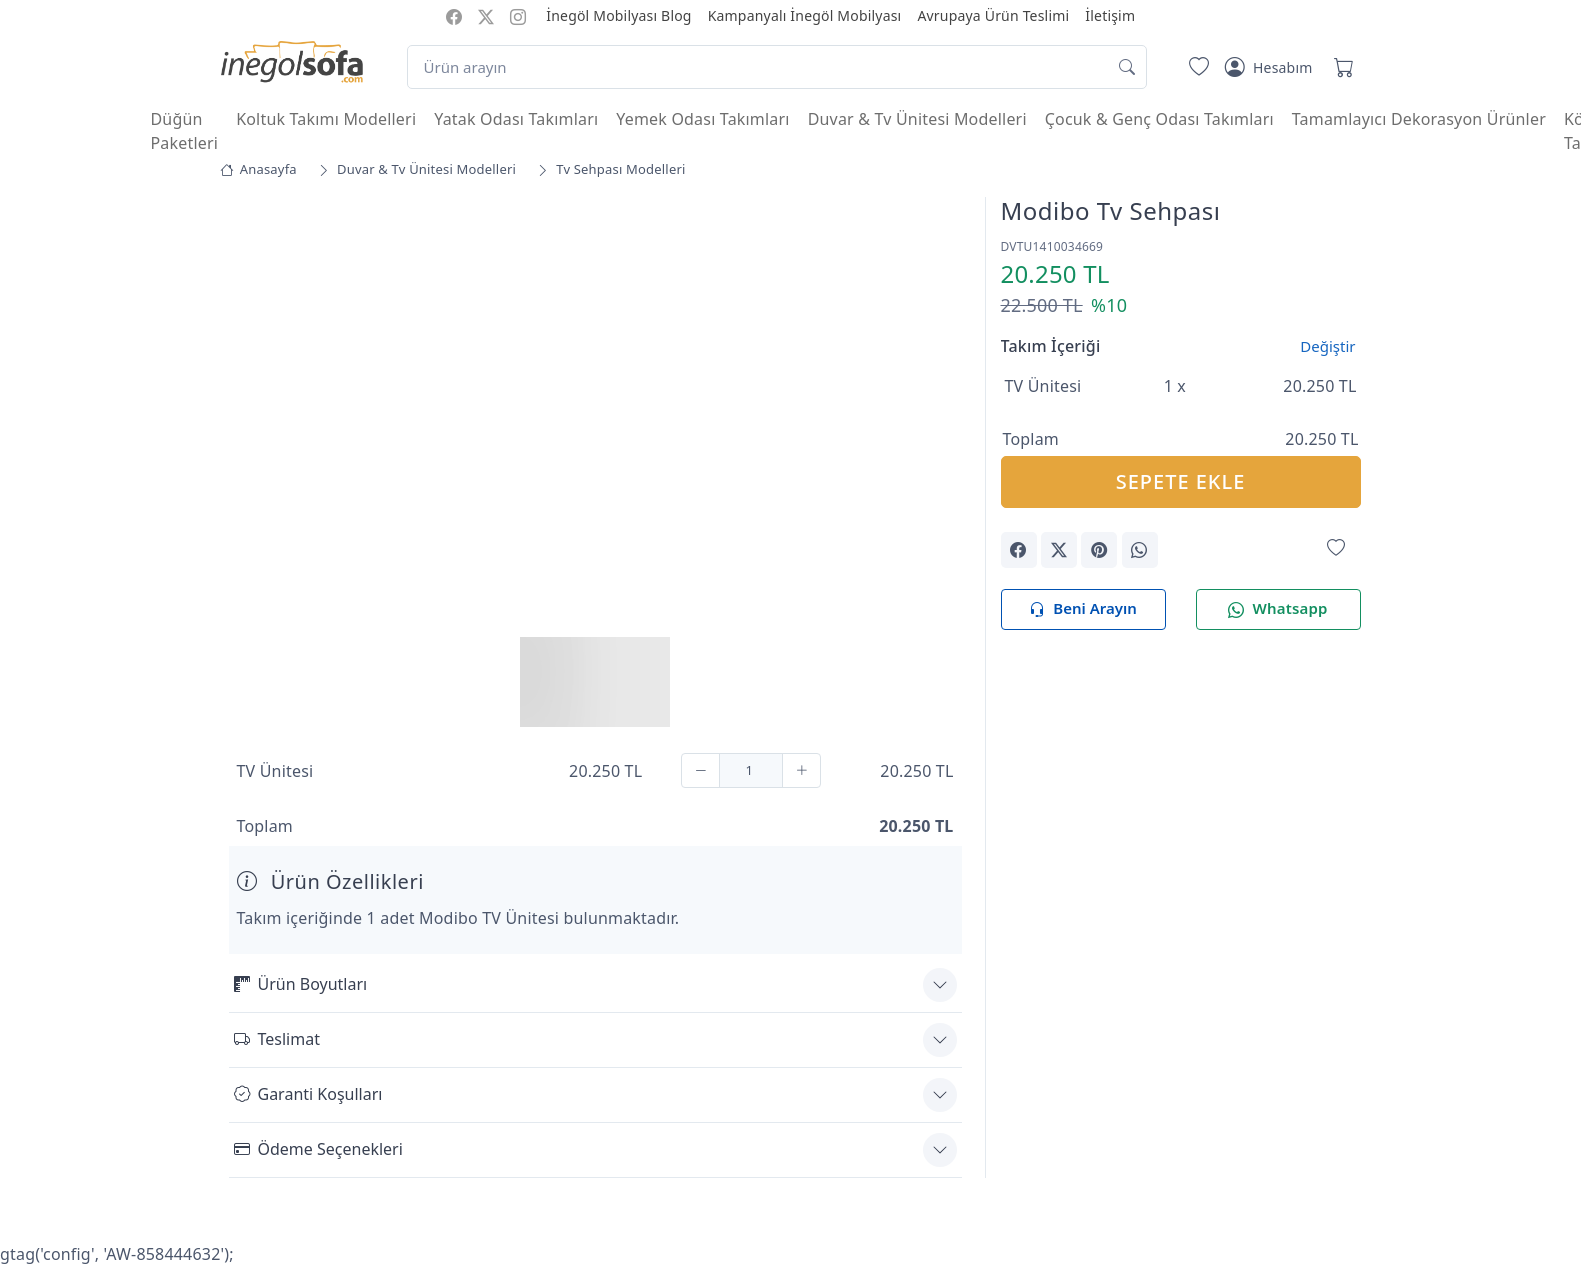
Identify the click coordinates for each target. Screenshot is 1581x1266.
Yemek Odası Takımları (702, 119)
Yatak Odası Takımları (516, 119)
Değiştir (1327, 346)
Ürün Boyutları (301, 984)
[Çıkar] (700, 770)
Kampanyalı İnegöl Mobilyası (805, 15)
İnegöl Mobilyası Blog (618, 15)
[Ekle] (801, 770)
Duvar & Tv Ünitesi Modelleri (917, 119)
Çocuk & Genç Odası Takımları (1159, 119)
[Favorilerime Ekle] (1336, 548)
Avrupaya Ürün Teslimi (993, 15)
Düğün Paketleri (185, 131)
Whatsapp (1277, 609)
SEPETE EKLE (1181, 481)
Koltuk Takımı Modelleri (326, 119)
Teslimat (277, 1039)
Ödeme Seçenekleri (318, 1149)
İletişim (1110, 15)
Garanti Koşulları (308, 1094)
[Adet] (751, 770)
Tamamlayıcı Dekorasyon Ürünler (1419, 119)
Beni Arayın (1082, 609)
